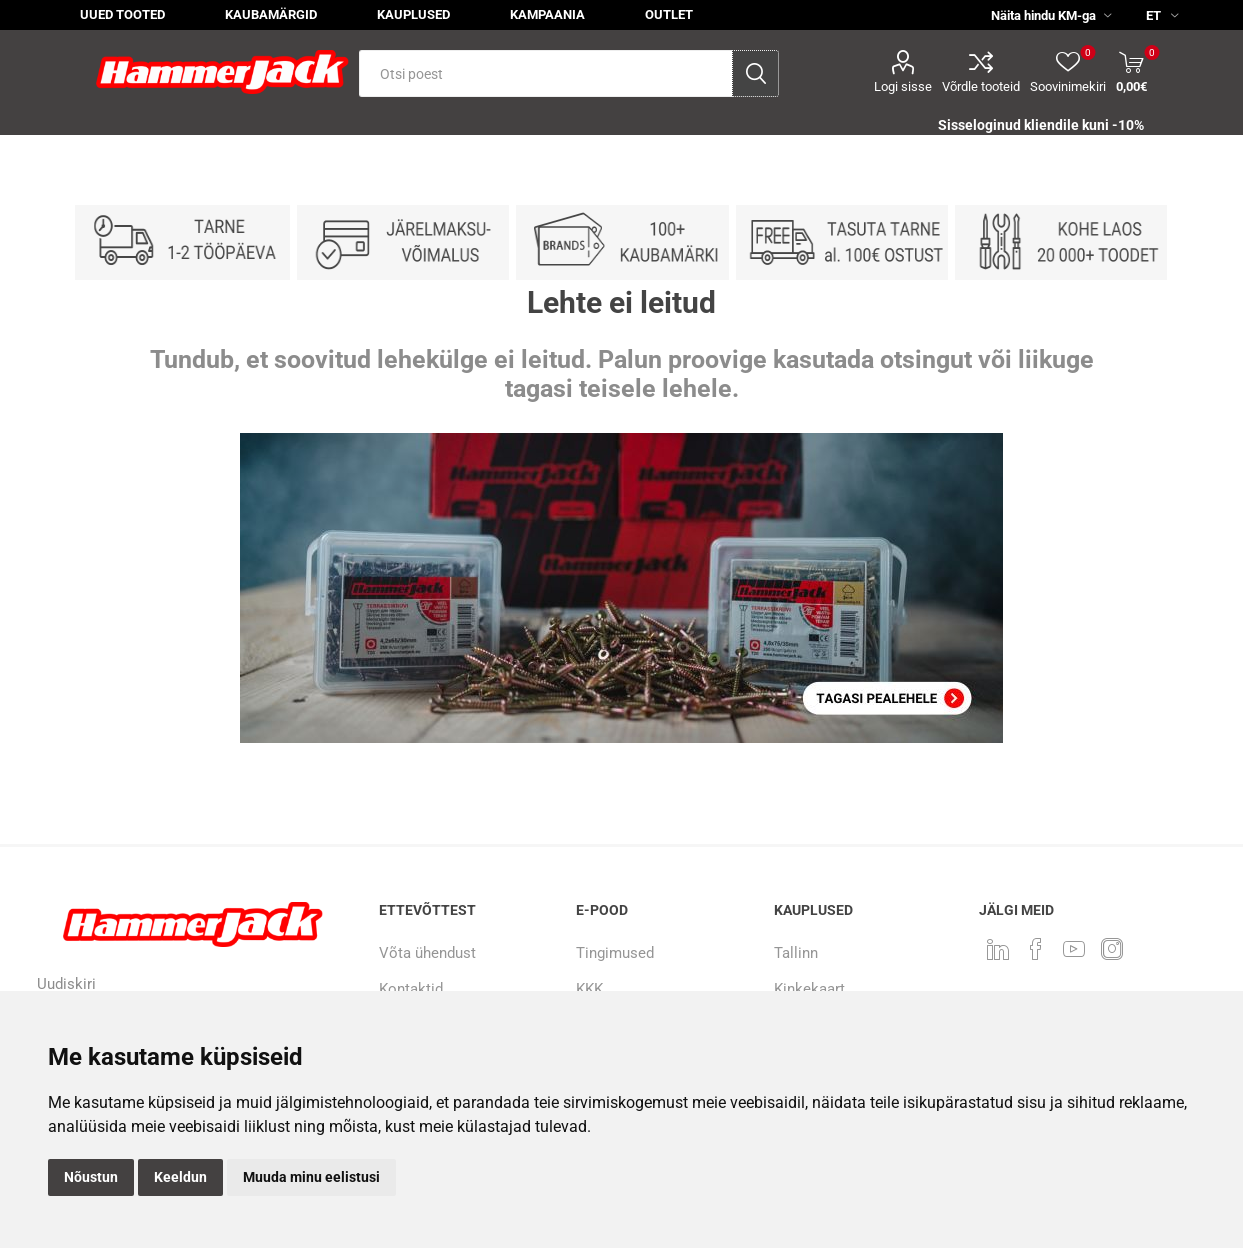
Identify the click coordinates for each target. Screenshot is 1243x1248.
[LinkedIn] (998, 949)
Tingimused (615, 953)
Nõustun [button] (91, 1177)
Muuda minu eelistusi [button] (311, 1177)
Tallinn (796, 953)
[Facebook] (1036, 949)
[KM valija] (1043, 15)
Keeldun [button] (180, 1177)
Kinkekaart (809, 989)
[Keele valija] (1154, 15)
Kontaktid (411, 989)
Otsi (755, 73)
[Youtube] (1074, 949)
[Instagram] (1112, 949)
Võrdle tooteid (981, 86)
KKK (589, 989)
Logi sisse (903, 86)
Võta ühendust (427, 953)
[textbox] (545, 73)
